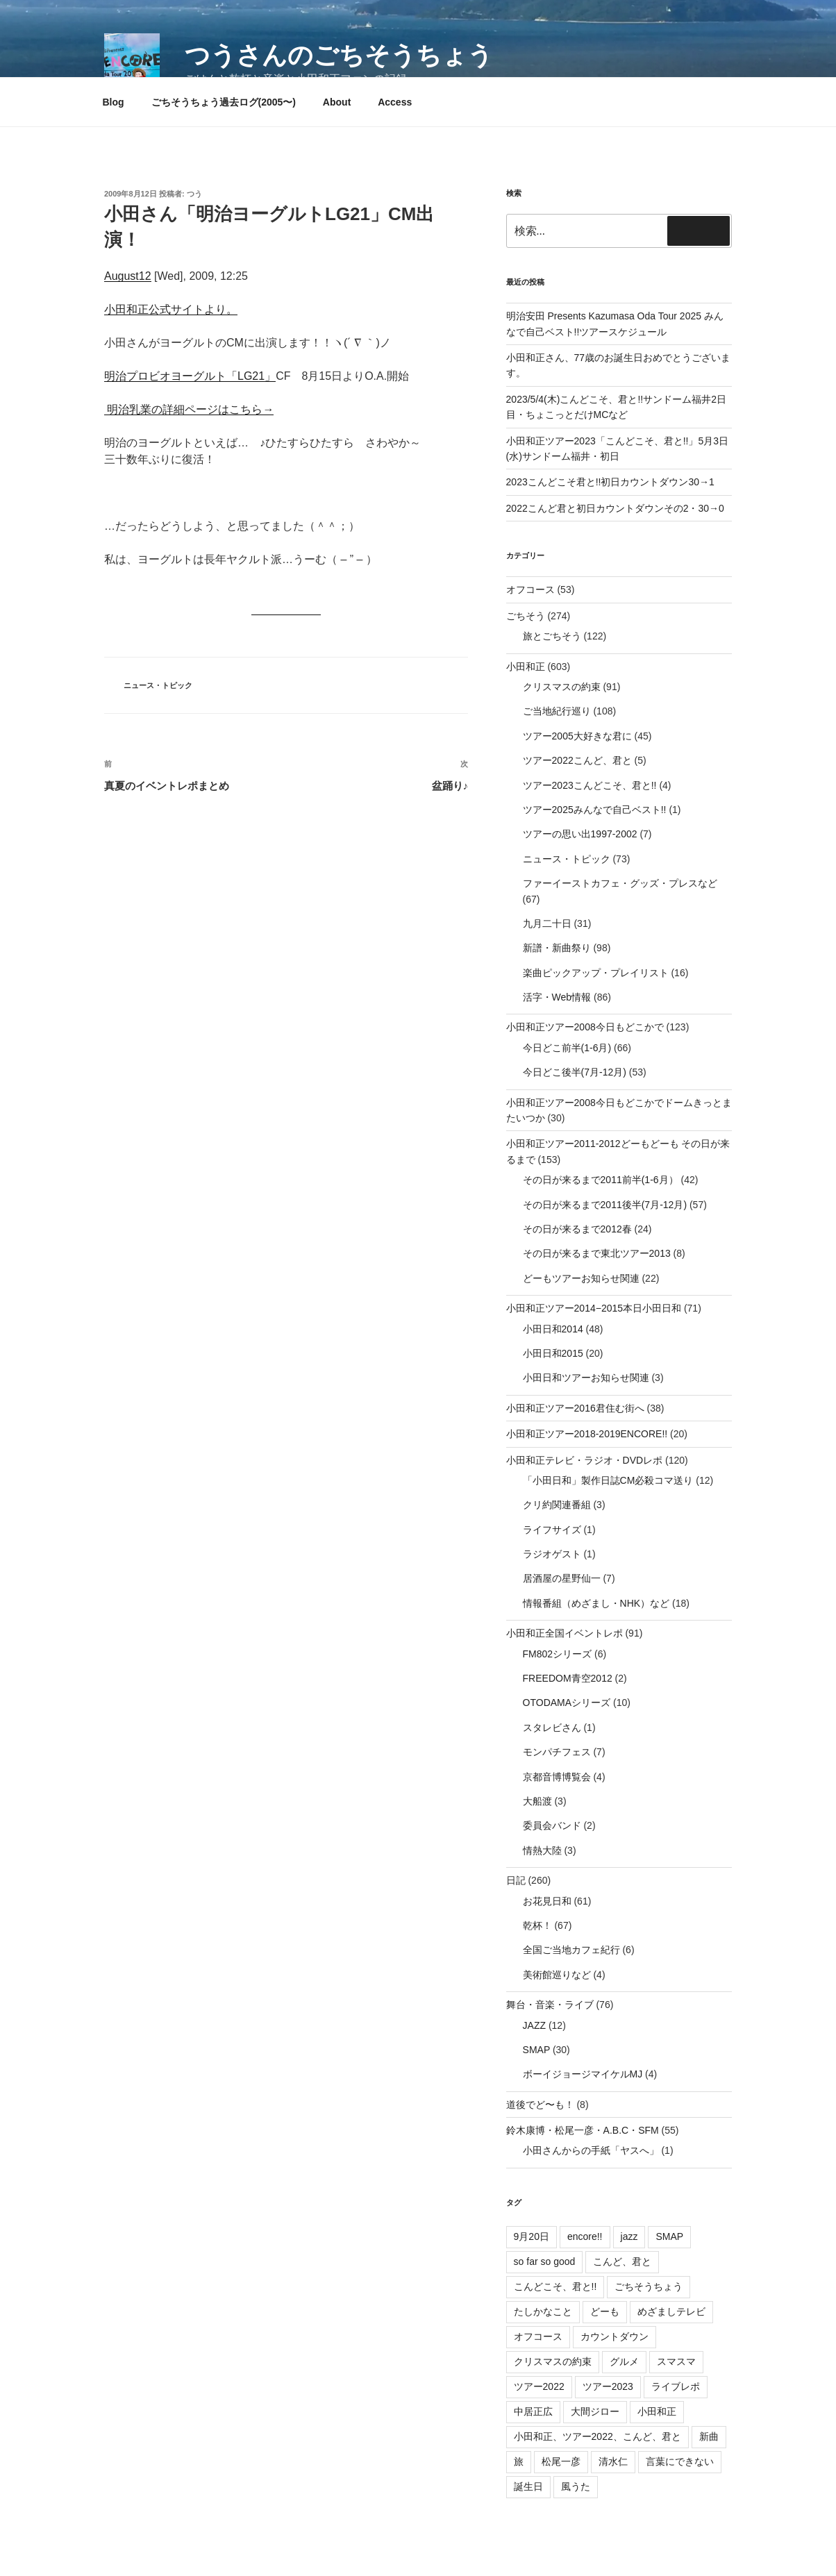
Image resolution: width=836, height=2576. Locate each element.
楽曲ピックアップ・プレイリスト (596, 972)
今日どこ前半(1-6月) (567, 1047)
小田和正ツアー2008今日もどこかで (585, 1026)
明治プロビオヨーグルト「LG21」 (190, 376)
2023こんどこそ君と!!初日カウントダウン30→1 (610, 481)
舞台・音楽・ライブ (550, 2004)
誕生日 (528, 2486)
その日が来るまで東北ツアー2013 (597, 1253)
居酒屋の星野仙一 (562, 1578)
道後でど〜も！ (540, 2104)
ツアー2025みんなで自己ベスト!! (595, 809)
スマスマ (676, 2361)
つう (194, 194)
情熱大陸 (542, 1850)
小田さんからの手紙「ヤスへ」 (591, 2150)
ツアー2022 (539, 2386)
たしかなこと (543, 2311)
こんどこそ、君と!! (555, 2286)
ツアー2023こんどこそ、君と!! (590, 785)
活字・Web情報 (557, 997)
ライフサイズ (552, 1529)
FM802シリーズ (557, 1653)
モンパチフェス (557, 1751)
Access (395, 102)
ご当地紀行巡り (557, 711)
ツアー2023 (608, 2386)
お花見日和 (547, 1901)
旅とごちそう (552, 636)
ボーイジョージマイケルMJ (583, 2074)
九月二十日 (547, 923)
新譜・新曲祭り (557, 947)
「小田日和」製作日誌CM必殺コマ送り (608, 1480)
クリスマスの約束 (562, 686)
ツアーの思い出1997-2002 (580, 833)
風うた (575, 2486)
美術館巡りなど (557, 1974)
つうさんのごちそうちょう (339, 55)
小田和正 (525, 666)
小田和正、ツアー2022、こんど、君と (597, 2436)
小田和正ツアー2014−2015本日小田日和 (593, 1308)
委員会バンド (552, 1825)
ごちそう (525, 615)
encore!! (585, 2236)
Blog (113, 102)
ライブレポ (675, 2386)
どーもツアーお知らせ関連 (581, 1278)
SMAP (536, 2049)
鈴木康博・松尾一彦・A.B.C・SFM (582, 2130)
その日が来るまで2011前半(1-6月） (600, 1179)
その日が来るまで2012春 (577, 1229)
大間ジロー (595, 2411)
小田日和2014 (553, 1329)
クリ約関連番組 (557, 1504)
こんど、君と (622, 2261)
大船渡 (537, 1801)
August (121, 276)
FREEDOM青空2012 (567, 1678)
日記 (516, 1880)
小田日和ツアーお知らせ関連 (586, 1377)
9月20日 (531, 2236)
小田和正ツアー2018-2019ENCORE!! (587, 1433)
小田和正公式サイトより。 (170, 309)
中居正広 (533, 2411)
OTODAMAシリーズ (567, 1702)
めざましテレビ (671, 2311)
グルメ (624, 2361)
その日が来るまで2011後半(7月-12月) (605, 1204)
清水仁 (613, 2461)
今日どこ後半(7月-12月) (574, 1072)
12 (145, 276)
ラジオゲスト (552, 1553)
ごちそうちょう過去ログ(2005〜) (223, 102)
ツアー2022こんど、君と (577, 760)
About (337, 102)
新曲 (709, 2436)
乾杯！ (537, 1925)
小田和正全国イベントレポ (564, 1633)
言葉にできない (680, 2461)
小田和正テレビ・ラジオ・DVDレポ (584, 1460)
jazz (629, 2236)
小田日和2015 (553, 1353)
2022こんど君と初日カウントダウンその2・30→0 (615, 508)
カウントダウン (614, 2336)
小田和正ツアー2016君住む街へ (575, 1408)
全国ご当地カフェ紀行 (571, 1949)
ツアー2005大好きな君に (577, 736)
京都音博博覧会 (557, 1776)
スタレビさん (552, 1727)
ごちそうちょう (649, 2286)
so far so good (545, 2261)
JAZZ (534, 2025)
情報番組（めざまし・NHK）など (596, 1603)
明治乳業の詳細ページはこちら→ (189, 409)
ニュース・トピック (158, 685)
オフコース (530, 589)
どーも (604, 2311)
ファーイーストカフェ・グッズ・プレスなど (620, 883)
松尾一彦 (561, 2461)
